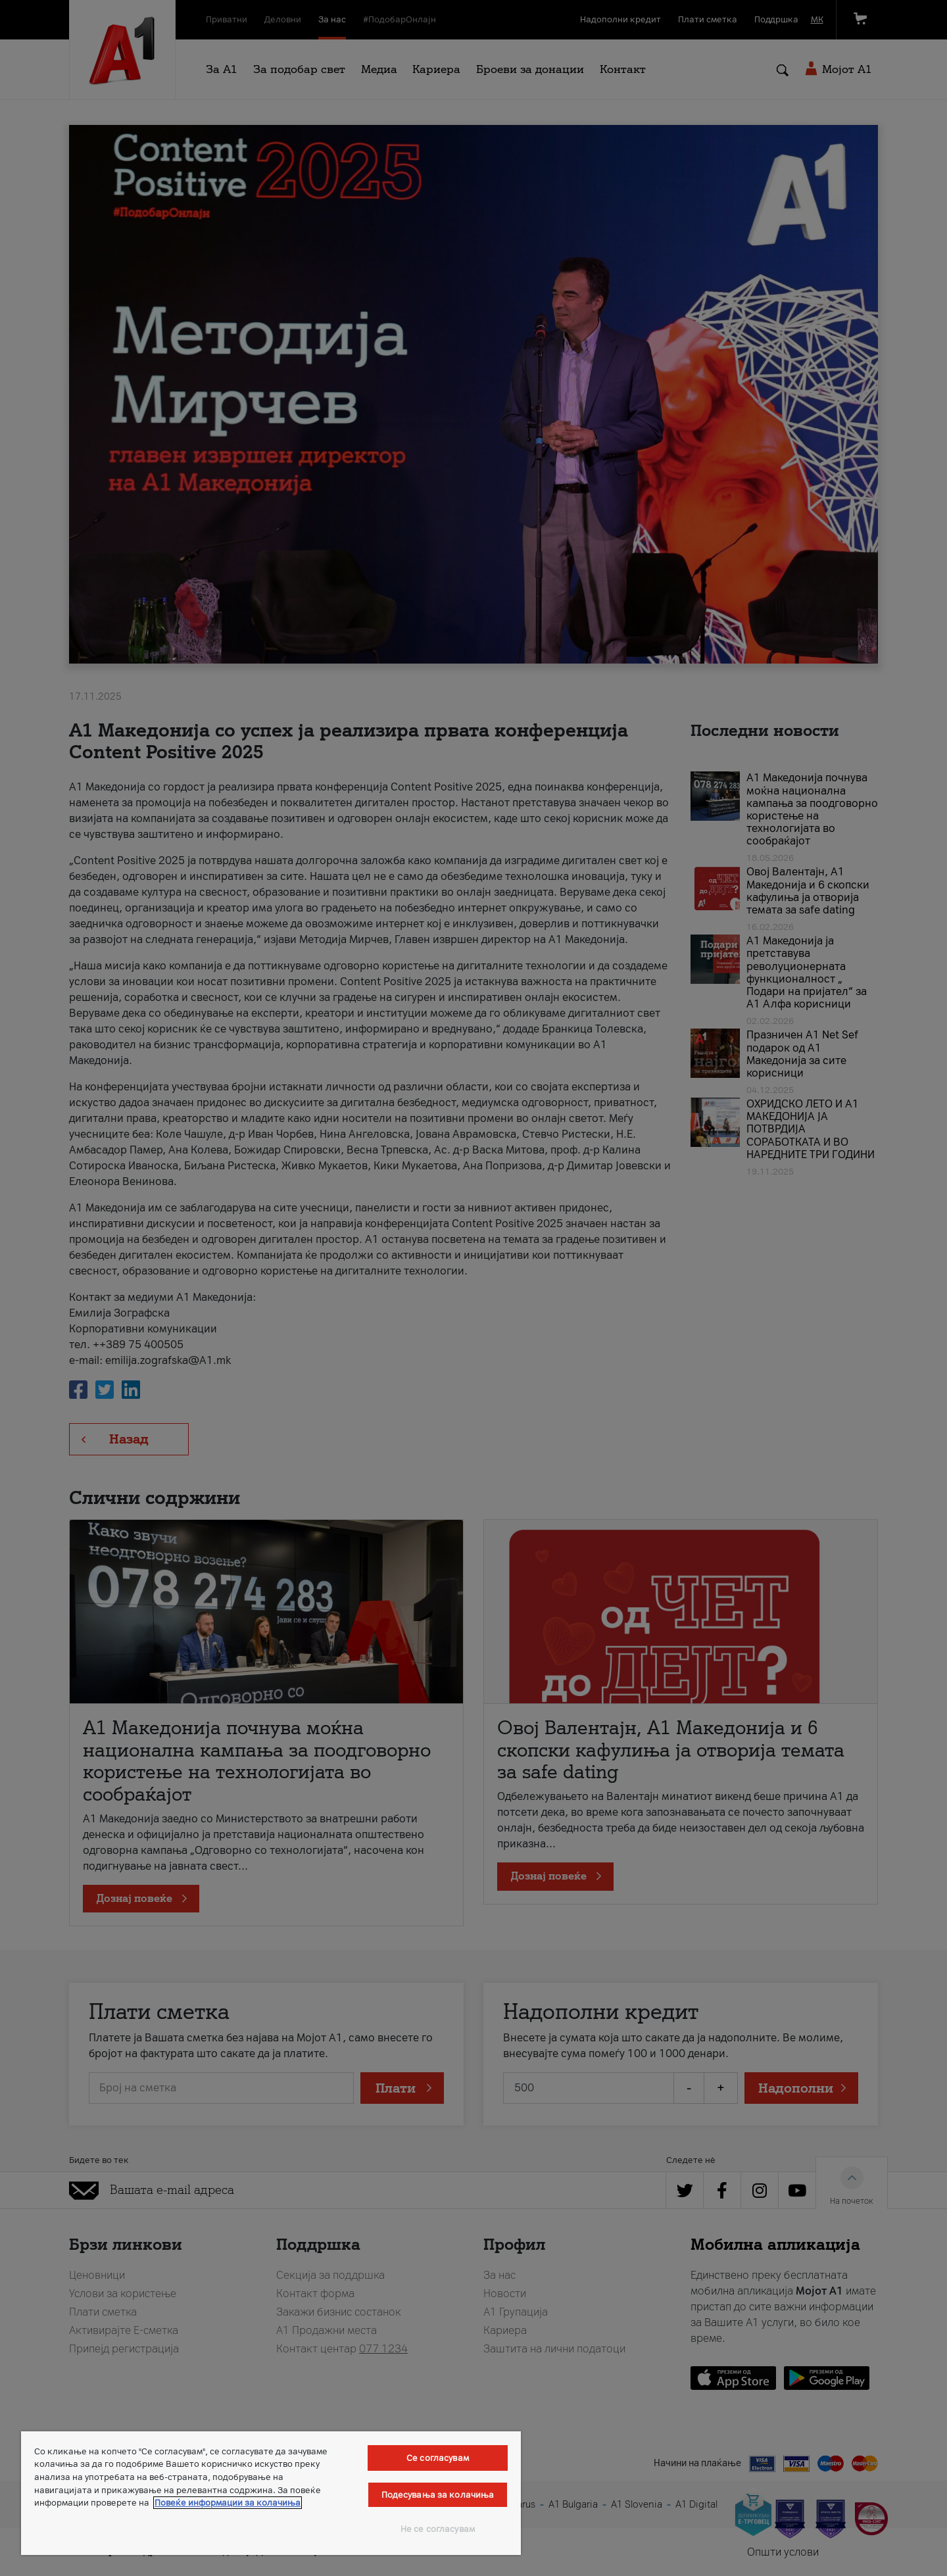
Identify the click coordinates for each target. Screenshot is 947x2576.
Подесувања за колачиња (438, 2495)
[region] (271, 2493)
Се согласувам (437, 2458)
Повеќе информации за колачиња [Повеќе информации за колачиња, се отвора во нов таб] (228, 2503)
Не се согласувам (438, 2529)
